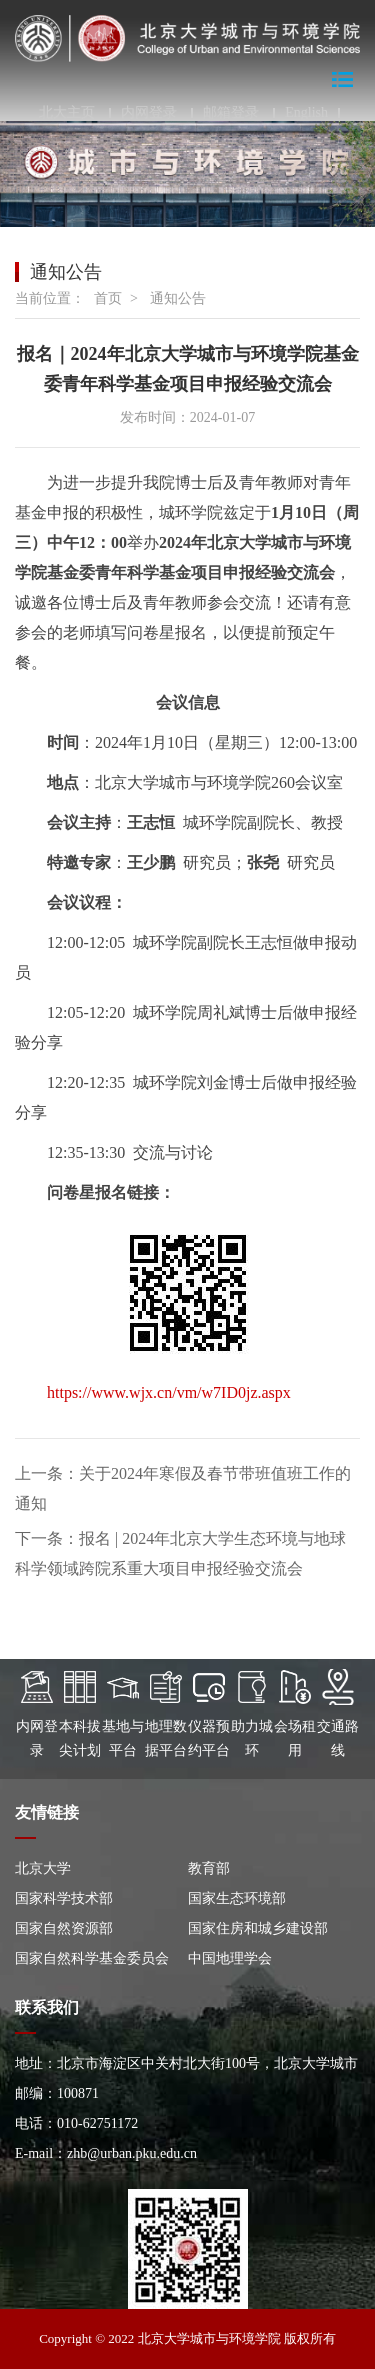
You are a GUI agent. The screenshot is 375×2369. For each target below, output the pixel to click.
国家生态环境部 (237, 1898)
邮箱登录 (231, 113)
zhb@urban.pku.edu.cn (132, 2153)
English (306, 113)
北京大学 (43, 1868)
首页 (108, 298)
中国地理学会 (230, 1958)
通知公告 (178, 298)
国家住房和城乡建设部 (258, 1928)
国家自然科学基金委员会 (92, 1958)
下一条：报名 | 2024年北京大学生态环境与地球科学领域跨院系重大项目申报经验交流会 (180, 1553)
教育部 (209, 1868)
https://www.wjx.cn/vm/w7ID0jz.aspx (169, 1392)
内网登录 (149, 113)
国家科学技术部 (64, 1898)
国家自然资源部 (64, 1928)
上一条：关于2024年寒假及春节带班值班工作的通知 (183, 1488)
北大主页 (67, 113)
